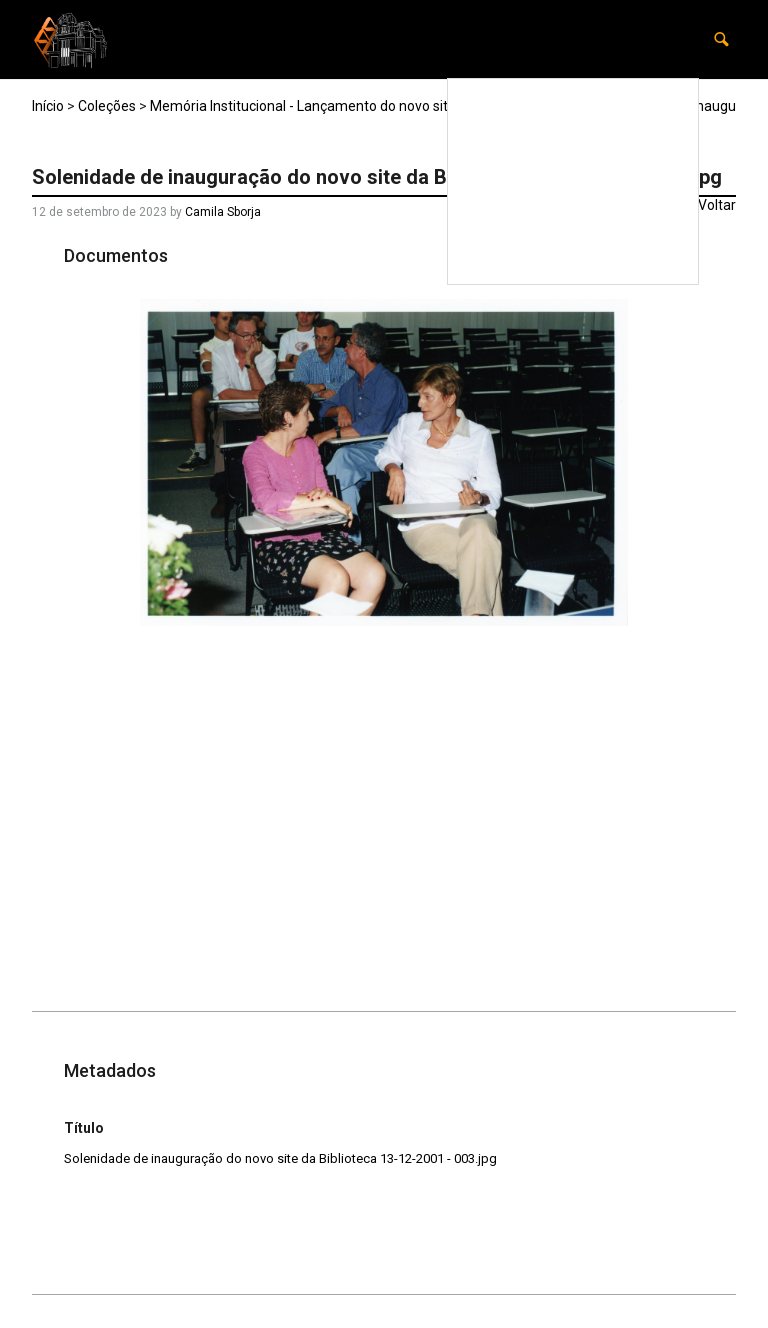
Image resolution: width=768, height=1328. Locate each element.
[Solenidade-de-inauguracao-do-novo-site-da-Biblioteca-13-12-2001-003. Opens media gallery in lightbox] (384, 463)
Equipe (553, 263)
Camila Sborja (223, 212)
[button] (721, 39)
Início (48, 106)
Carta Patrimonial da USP (594, 222)
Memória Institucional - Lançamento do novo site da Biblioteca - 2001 (366, 106)
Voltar (717, 205)
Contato (648, 263)
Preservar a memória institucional (578, 140)
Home (655, 99)
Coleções (645, 181)
